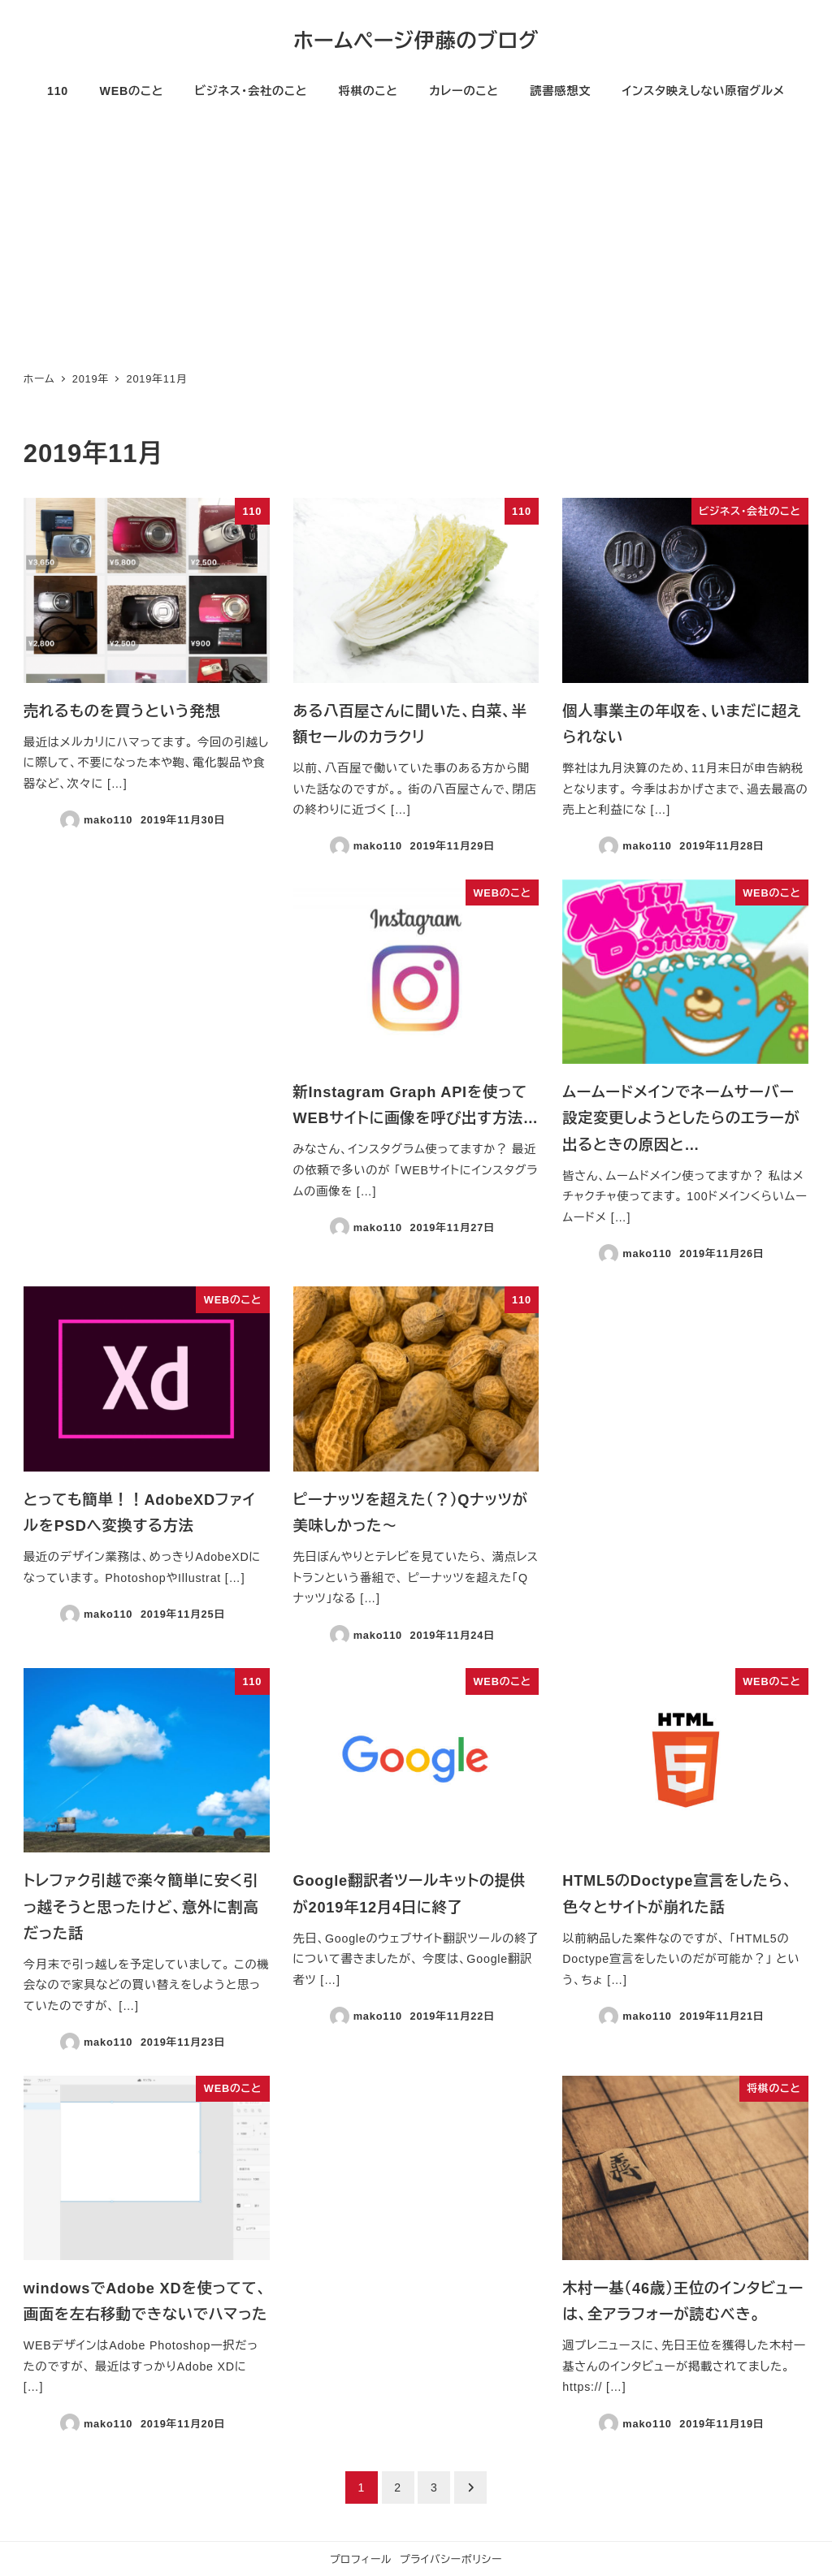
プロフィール (361, 2559)
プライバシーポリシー (451, 2559)
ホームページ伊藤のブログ (416, 40)
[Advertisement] (416, 239)
